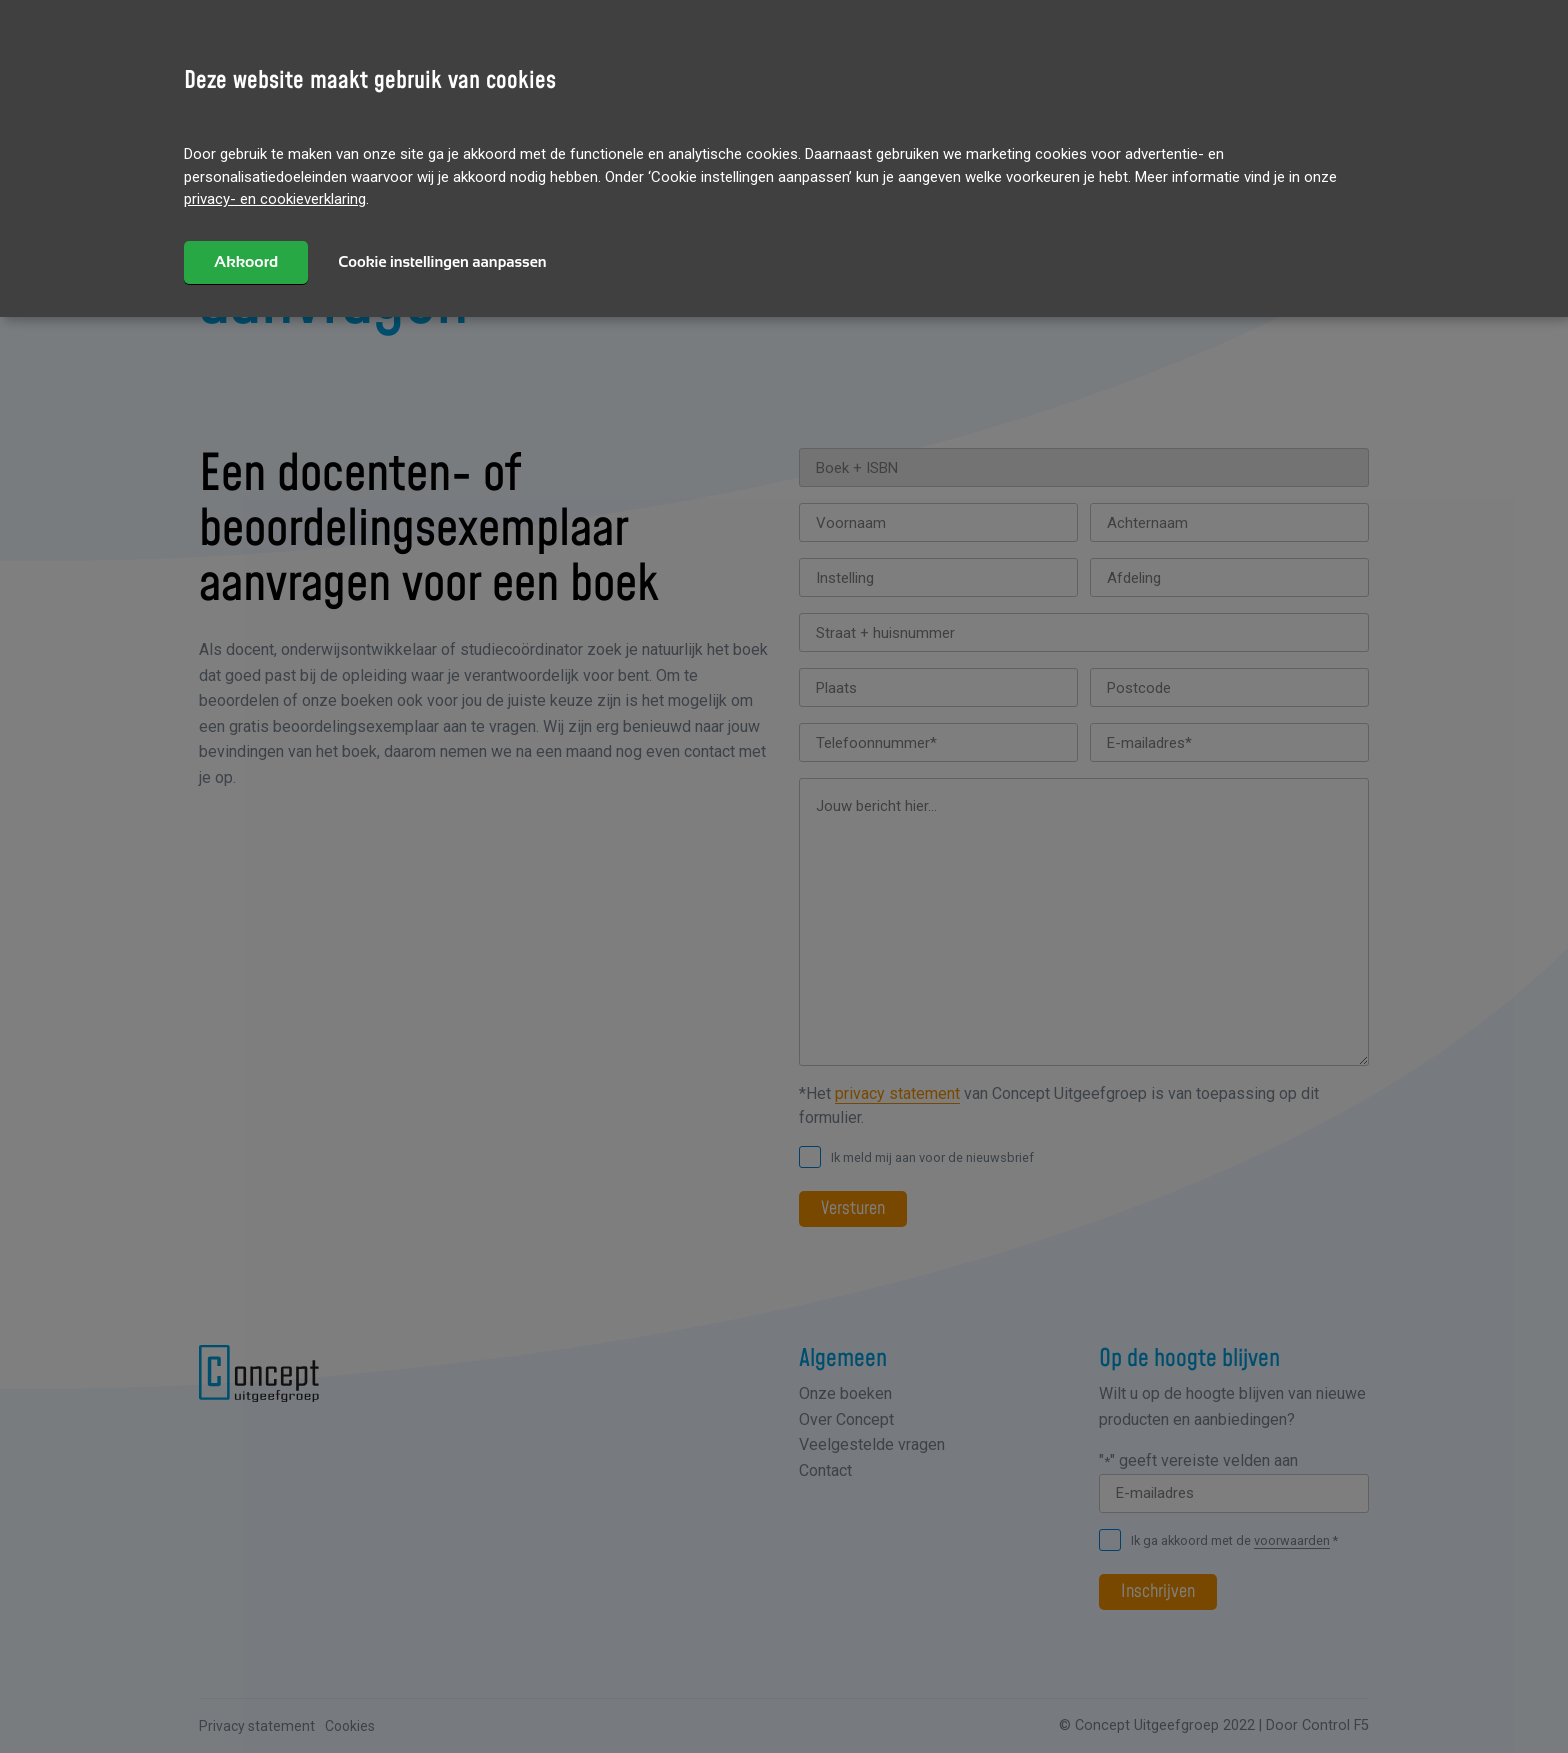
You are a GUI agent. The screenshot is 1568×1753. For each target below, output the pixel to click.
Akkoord (246, 261)
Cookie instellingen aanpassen (442, 261)
